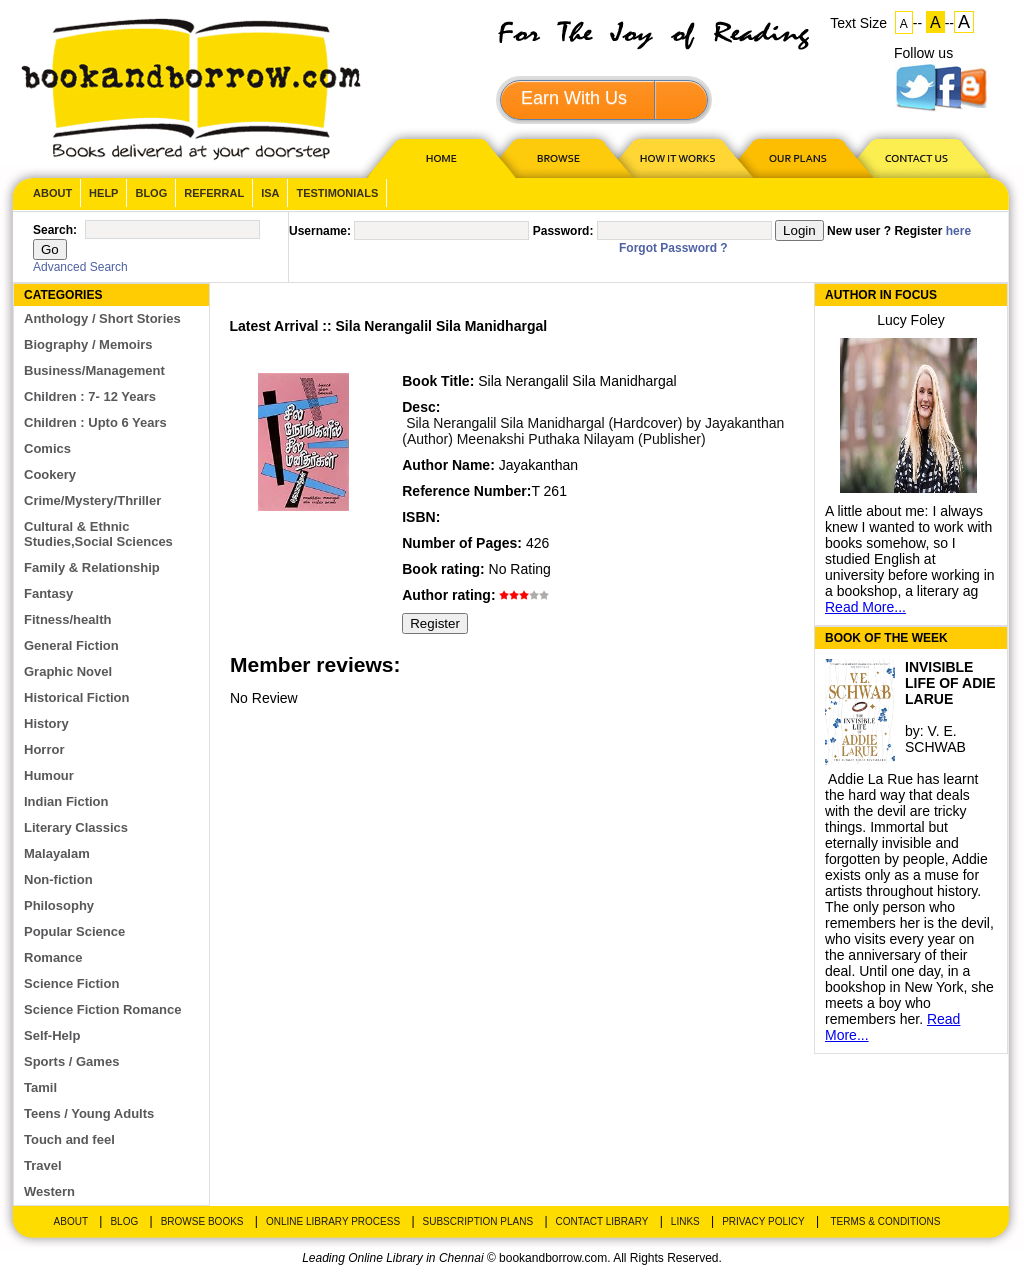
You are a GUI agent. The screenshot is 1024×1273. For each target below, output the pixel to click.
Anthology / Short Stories (102, 318)
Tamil (40, 1087)
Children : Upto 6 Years (95, 422)
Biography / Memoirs (88, 344)
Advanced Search (80, 267)
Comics (47, 448)
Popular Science (74, 931)
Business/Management (94, 370)
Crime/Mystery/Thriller (92, 500)
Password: (563, 231)
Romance (53, 957)
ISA (270, 193)
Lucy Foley (911, 320)
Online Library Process (333, 1221)
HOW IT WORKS (677, 157)
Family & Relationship (92, 567)
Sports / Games (71, 1061)
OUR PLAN (797, 157)
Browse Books (202, 1221)
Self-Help (52, 1035)
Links (685, 1221)
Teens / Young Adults (89, 1113)
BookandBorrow (190, 89)
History (46, 723)
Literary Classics (76, 827)
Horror (44, 749)
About (52, 193)
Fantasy (48, 593)
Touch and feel (69, 1139)
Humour (49, 775)
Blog (151, 193)
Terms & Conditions (885, 1221)
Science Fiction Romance (103, 1009)
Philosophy (59, 905)
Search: (55, 230)
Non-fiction (58, 879)
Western (49, 1191)
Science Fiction (71, 983)
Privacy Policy (763, 1221)
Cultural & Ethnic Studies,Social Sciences (98, 534)
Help (103, 193)
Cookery (50, 474)
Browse (560, 157)
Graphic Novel (68, 671)
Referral (214, 193)
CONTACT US (915, 157)
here (958, 231)
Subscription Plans (478, 1221)
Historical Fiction (76, 697)
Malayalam (57, 853)
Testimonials (337, 193)
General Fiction (71, 645)
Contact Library (602, 1221)
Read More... (865, 607)
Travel (43, 1165)
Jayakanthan (538, 465)
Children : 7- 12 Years (90, 396)
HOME (437, 157)
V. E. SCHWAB (935, 739)
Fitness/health (67, 619)
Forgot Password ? (673, 248)
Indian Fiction (66, 801)
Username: (320, 231)
